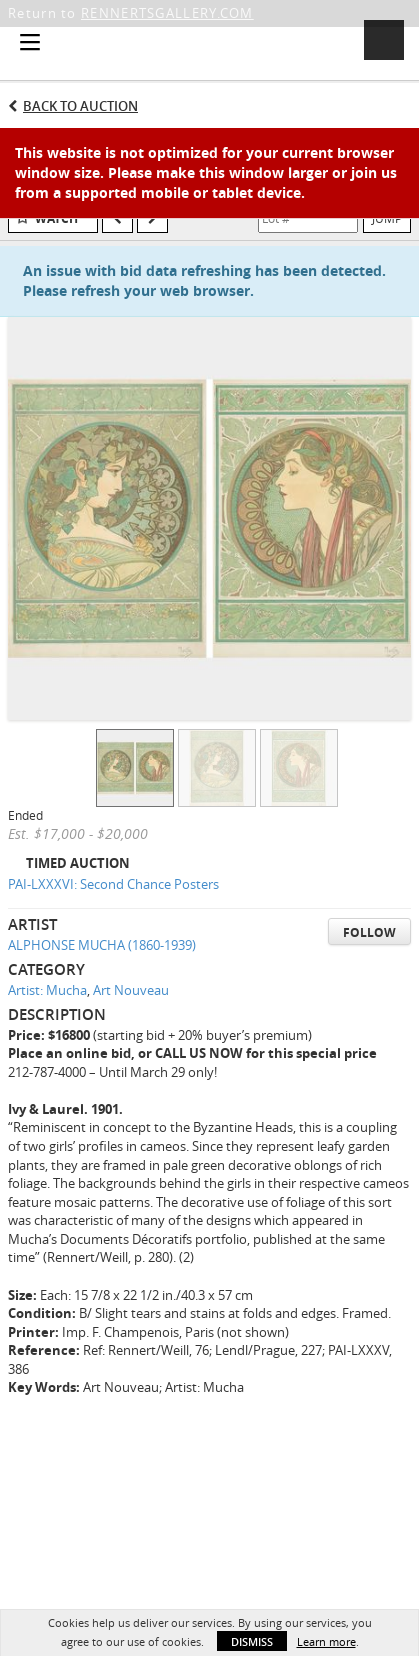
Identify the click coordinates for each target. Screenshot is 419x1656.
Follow (369, 932)
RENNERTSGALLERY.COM (167, 13)
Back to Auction (80, 106)
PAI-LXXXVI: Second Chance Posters (113, 884)
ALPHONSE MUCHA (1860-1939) (102, 945)
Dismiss (252, 1641)
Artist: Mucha (47, 990)
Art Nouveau (131, 990)
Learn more (326, 1641)
